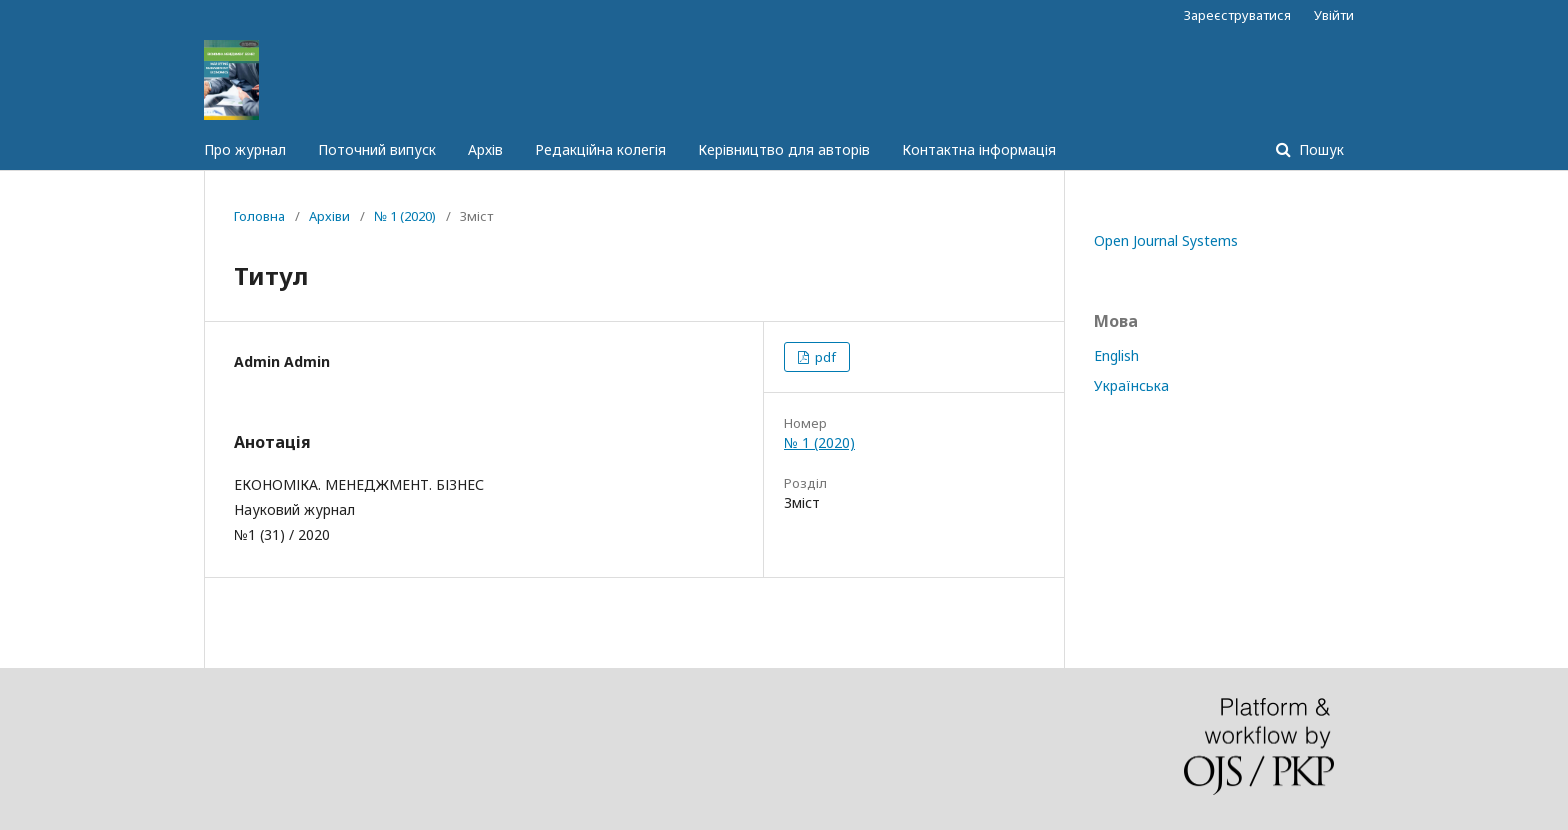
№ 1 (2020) (405, 216)
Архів (485, 149)
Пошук (1319, 149)
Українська (1131, 385)
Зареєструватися (1237, 15)
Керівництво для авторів (784, 149)
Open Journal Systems (1166, 240)
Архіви (329, 216)
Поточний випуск (377, 149)
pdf (824, 357)
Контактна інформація (979, 149)
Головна (259, 216)
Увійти (1334, 15)
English (1116, 355)
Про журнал (245, 149)
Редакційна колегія (600, 149)
